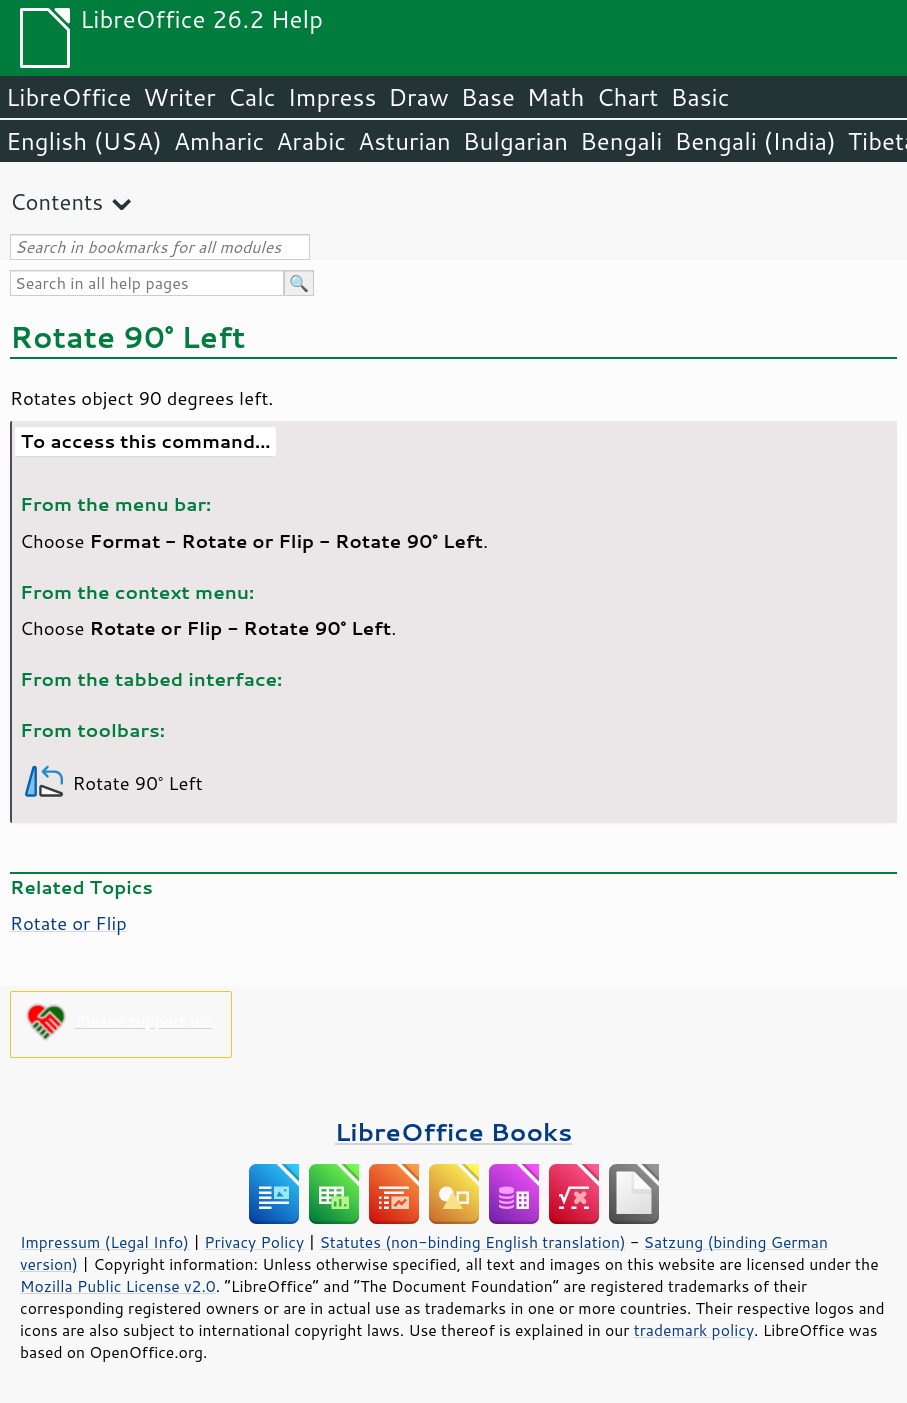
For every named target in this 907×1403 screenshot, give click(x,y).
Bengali (621, 141)
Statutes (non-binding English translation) (472, 1242)
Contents (56, 201)
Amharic (219, 141)
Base (488, 97)
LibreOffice (68, 97)
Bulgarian (515, 141)
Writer (179, 97)
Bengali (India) (755, 141)
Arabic (311, 141)
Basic (699, 97)
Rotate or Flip (68, 923)
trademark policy (694, 1330)
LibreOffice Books (454, 1131)
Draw (418, 97)
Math (556, 97)
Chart (627, 97)
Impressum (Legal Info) (104, 1242)
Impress (332, 97)
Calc (252, 97)
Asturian (404, 141)
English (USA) (84, 141)
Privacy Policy (254, 1242)
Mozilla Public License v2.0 (118, 1286)
